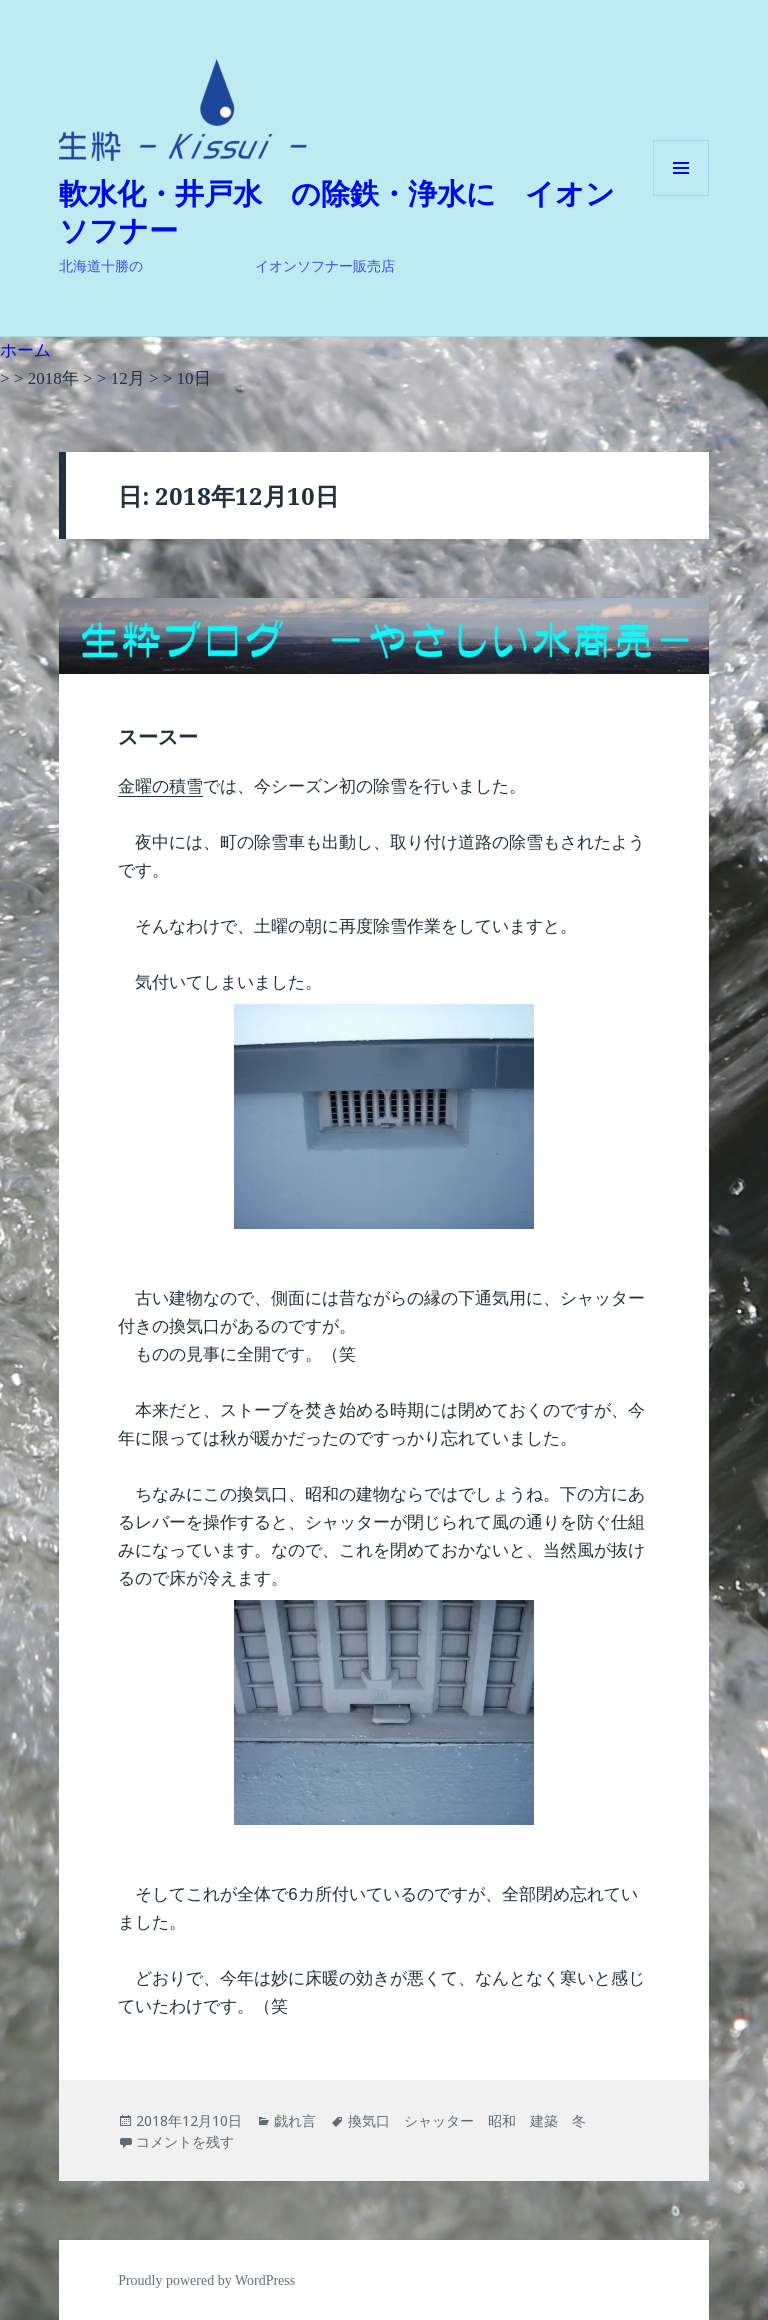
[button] (183, 110)
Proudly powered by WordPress (206, 2280)
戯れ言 (295, 2120)
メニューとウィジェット (681, 195)
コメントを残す (185, 2141)
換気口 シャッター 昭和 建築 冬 (467, 2120)
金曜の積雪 (160, 786)
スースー (158, 737)
